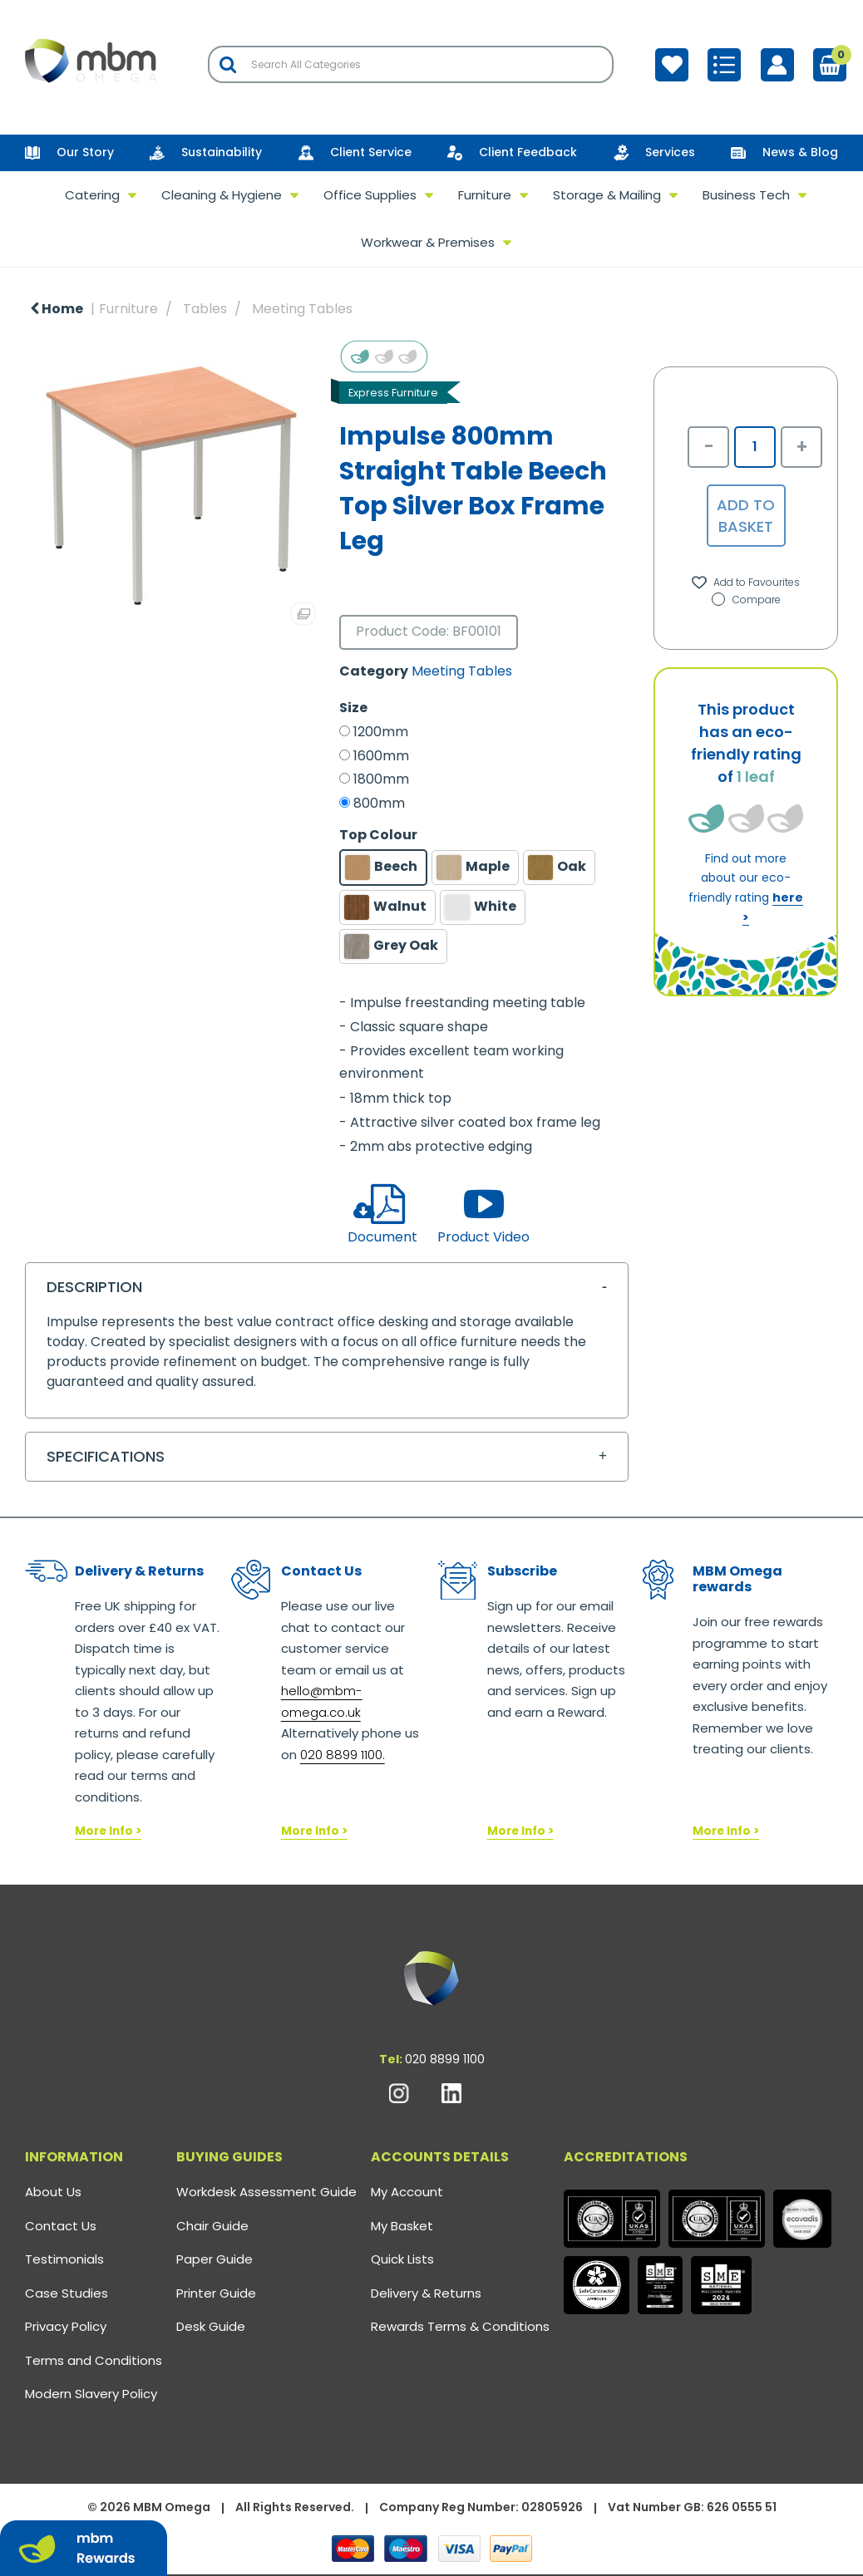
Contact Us (60, 2225)
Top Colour (378, 835)
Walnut (385, 907)
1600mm (381, 756)
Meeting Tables (302, 308)
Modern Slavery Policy (91, 2393)
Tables (205, 308)
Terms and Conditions (93, 2360)
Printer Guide (216, 2293)
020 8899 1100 (445, 2059)
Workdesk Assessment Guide (266, 2191)
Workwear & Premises (428, 242)
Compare (746, 599)
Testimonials (64, 2259)
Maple (473, 867)
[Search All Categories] (411, 64)
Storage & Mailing (607, 195)
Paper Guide (214, 2259)
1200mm (380, 732)
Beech (381, 867)
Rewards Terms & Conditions (460, 2326)
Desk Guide (210, 2326)
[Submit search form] (228, 64)
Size (353, 708)
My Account (407, 2191)
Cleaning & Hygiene (221, 195)
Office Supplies (370, 195)
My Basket (402, 2225)
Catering (92, 195)
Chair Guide (212, 2225)
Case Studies (66, 2293)
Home (56, 308)
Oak (557, 867)
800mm (379, 803)
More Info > (108, 1831)
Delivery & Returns (426, 2293)
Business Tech (746, 195)
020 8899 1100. (342, 1754)
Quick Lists (402, 2259)
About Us (53, 2191)
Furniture (484, 195)
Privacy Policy (65, 2326)
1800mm (381, 779)
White (480, 907)
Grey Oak (391, 946)
